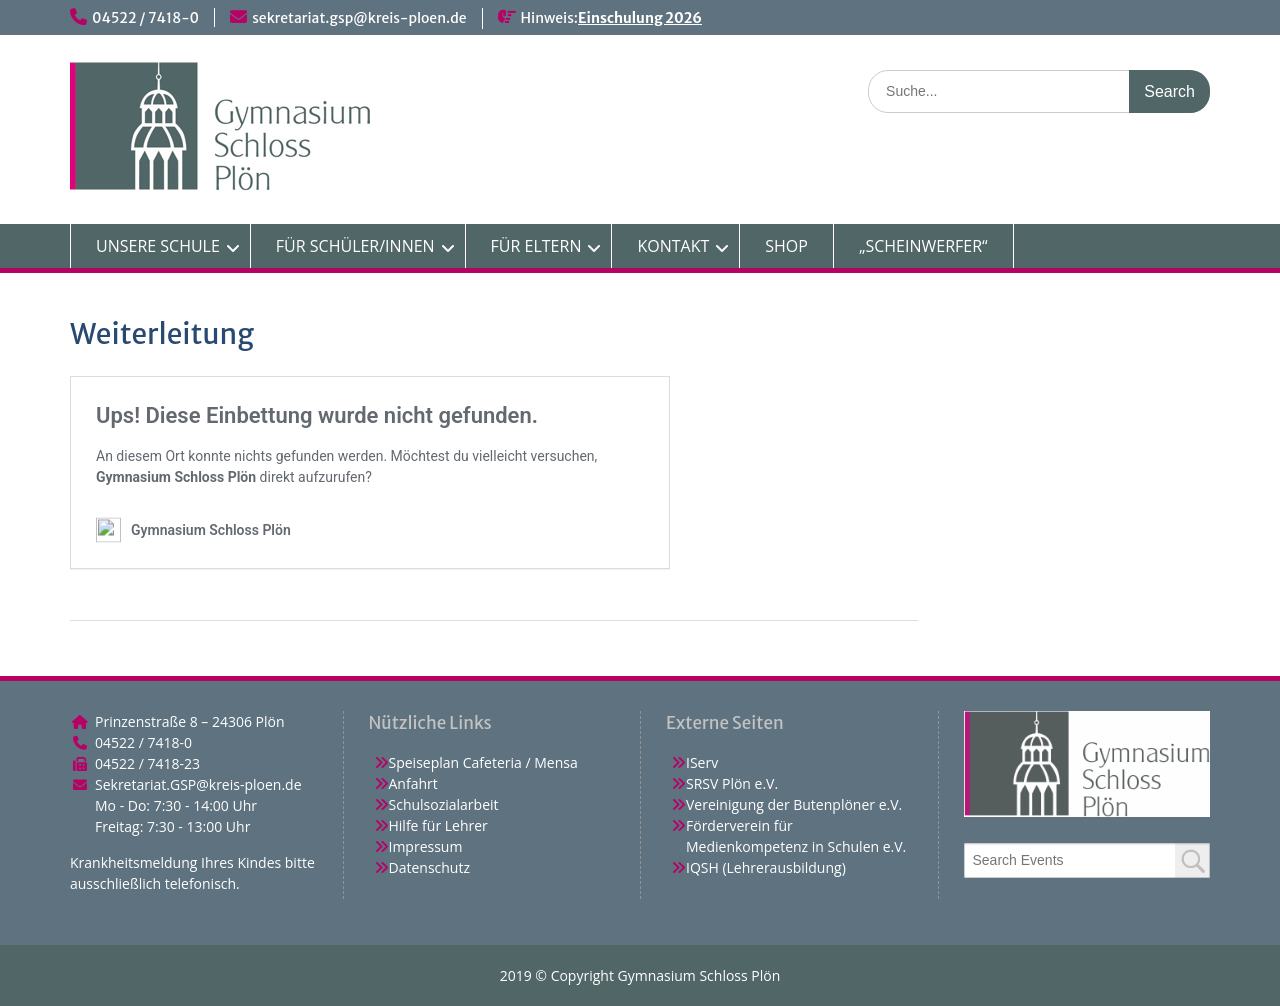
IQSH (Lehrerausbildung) (766, 867)
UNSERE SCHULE (158, 246)
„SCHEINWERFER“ (923, 246)
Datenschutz (429, 867)
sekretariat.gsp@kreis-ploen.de (359, 18)
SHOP (786, 246)
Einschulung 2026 (640, 18)
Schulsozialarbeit (444, 804)
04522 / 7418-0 (145, 18)
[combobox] (1087, 860)
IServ (702, 762)
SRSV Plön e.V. (732, 783)
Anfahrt (413, 783)
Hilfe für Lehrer (438, 825)
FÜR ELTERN (536, 246)
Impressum (426, 846)
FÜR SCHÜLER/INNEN (355, 246)
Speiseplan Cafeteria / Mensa (483, 762)
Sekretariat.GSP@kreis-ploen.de (198, 784)
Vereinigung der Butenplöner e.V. (794, 804)
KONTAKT (673, 246)
